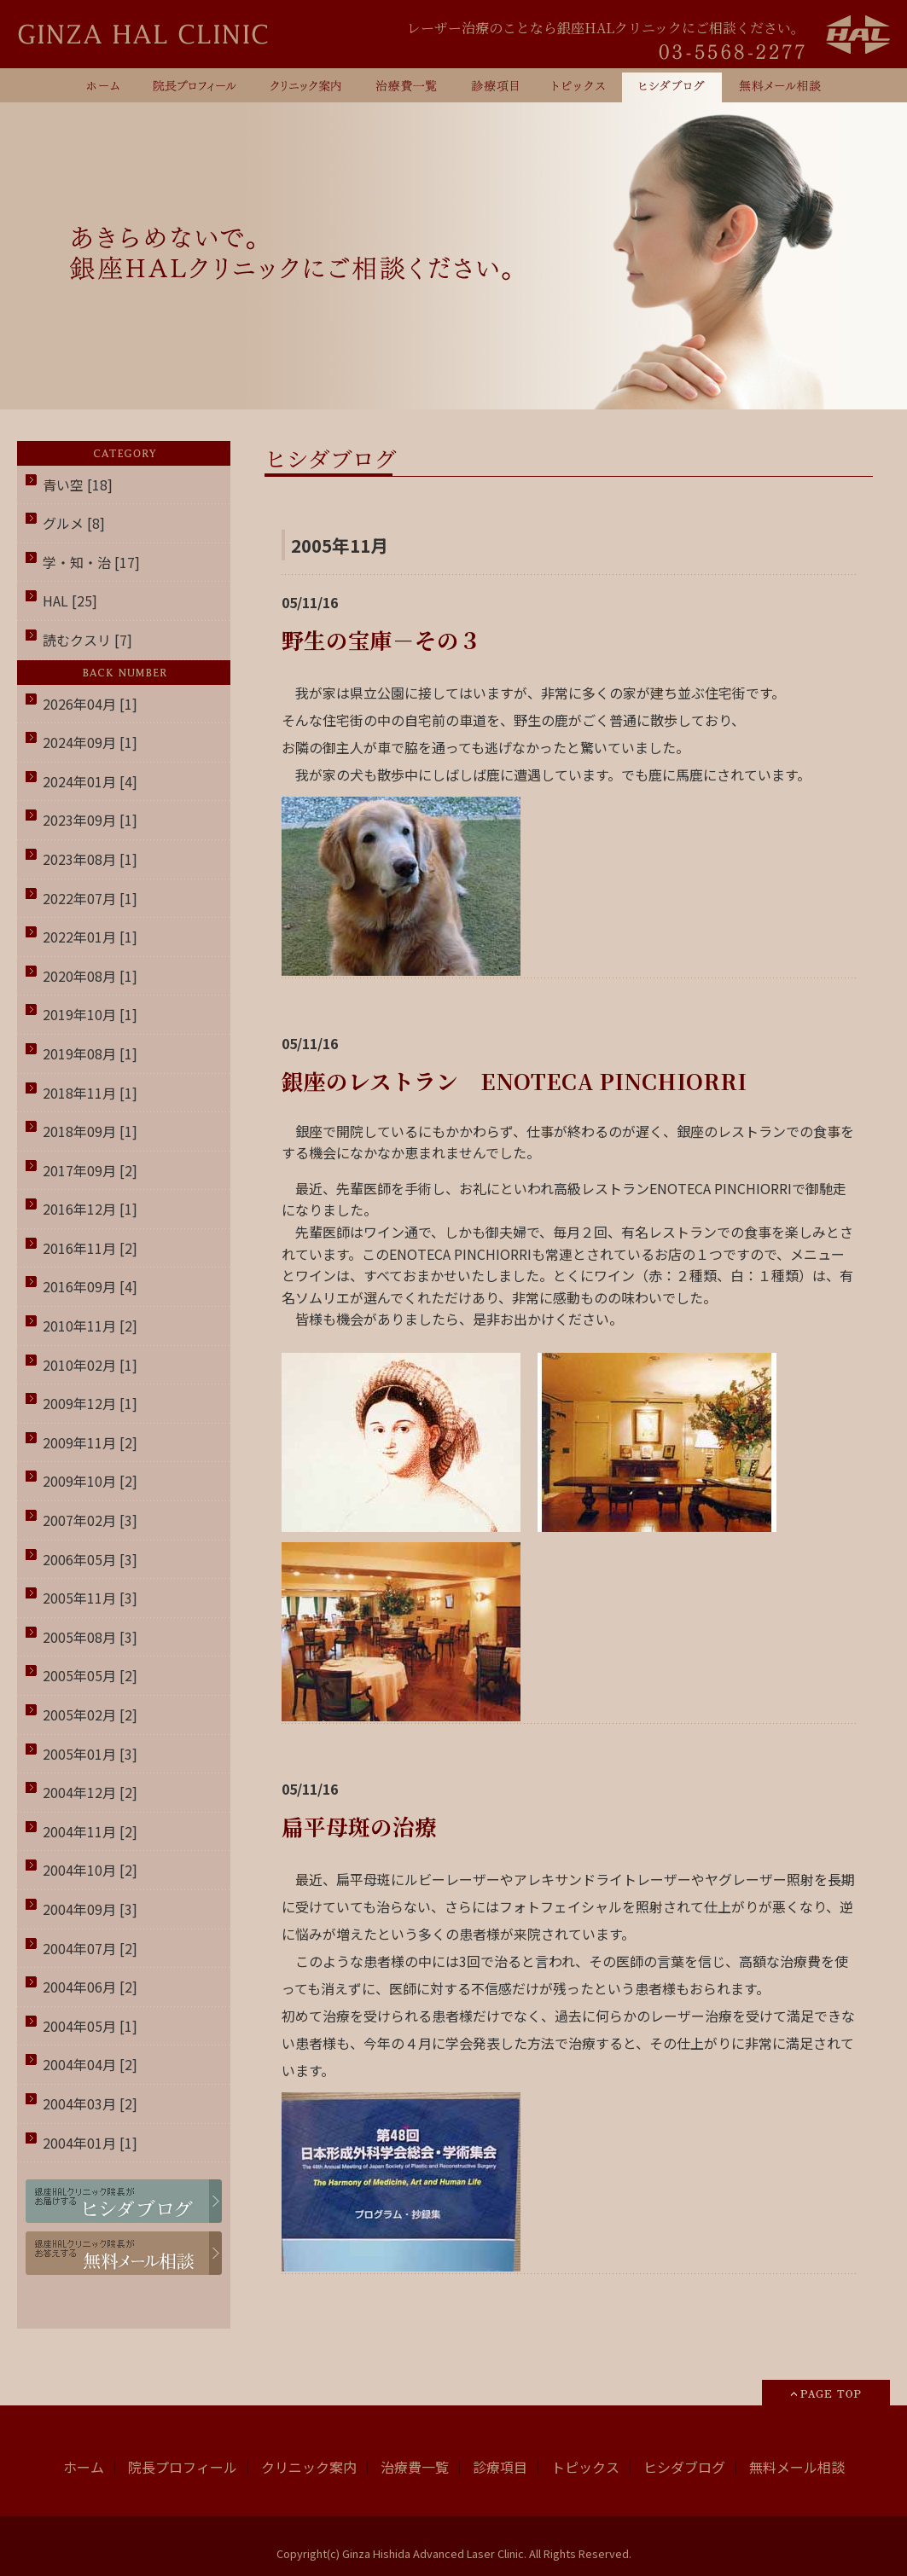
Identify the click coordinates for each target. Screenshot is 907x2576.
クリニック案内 (309, 2467)
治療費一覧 (415, 2467)
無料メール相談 (797, 2467)
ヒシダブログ (684, 2467)
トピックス (585, 2467)
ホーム (83, 2467)
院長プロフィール (182, 2467)
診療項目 (500, 2467)
